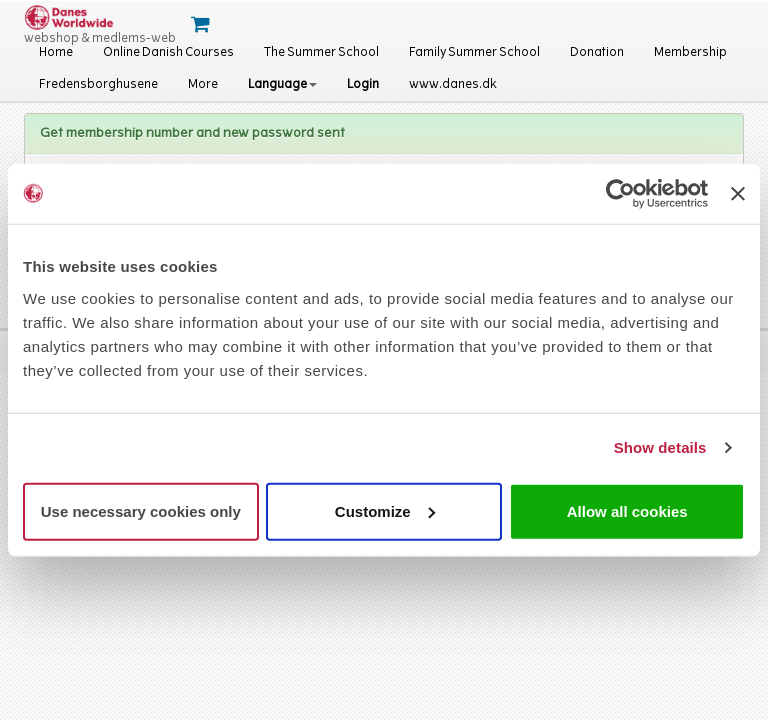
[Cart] (202, 25)
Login (363, 85)
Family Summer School (474, 53)
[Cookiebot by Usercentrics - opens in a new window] (620, 194)
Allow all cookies (627, 510)
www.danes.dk (452, 85)
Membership (690, 53)
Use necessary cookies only (141, 510)
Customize (385, 510)
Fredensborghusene (98, 85)
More (203, 85)
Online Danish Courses (168, 53)
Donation (597, 53)
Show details (660, 447)
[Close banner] (738, 194)
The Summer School (321, 53)
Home (56, 53)
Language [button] (282, 85)
